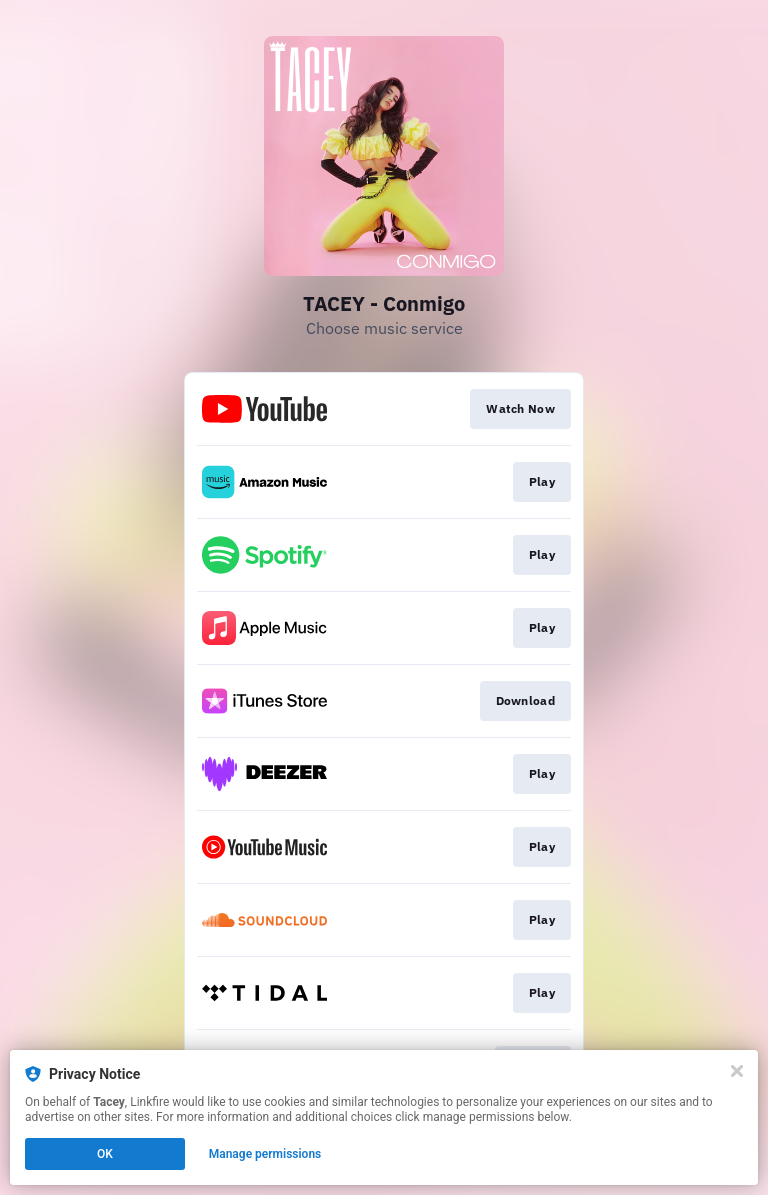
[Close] (737, 1071)
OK (105, 1154)
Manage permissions (265, 1154)
